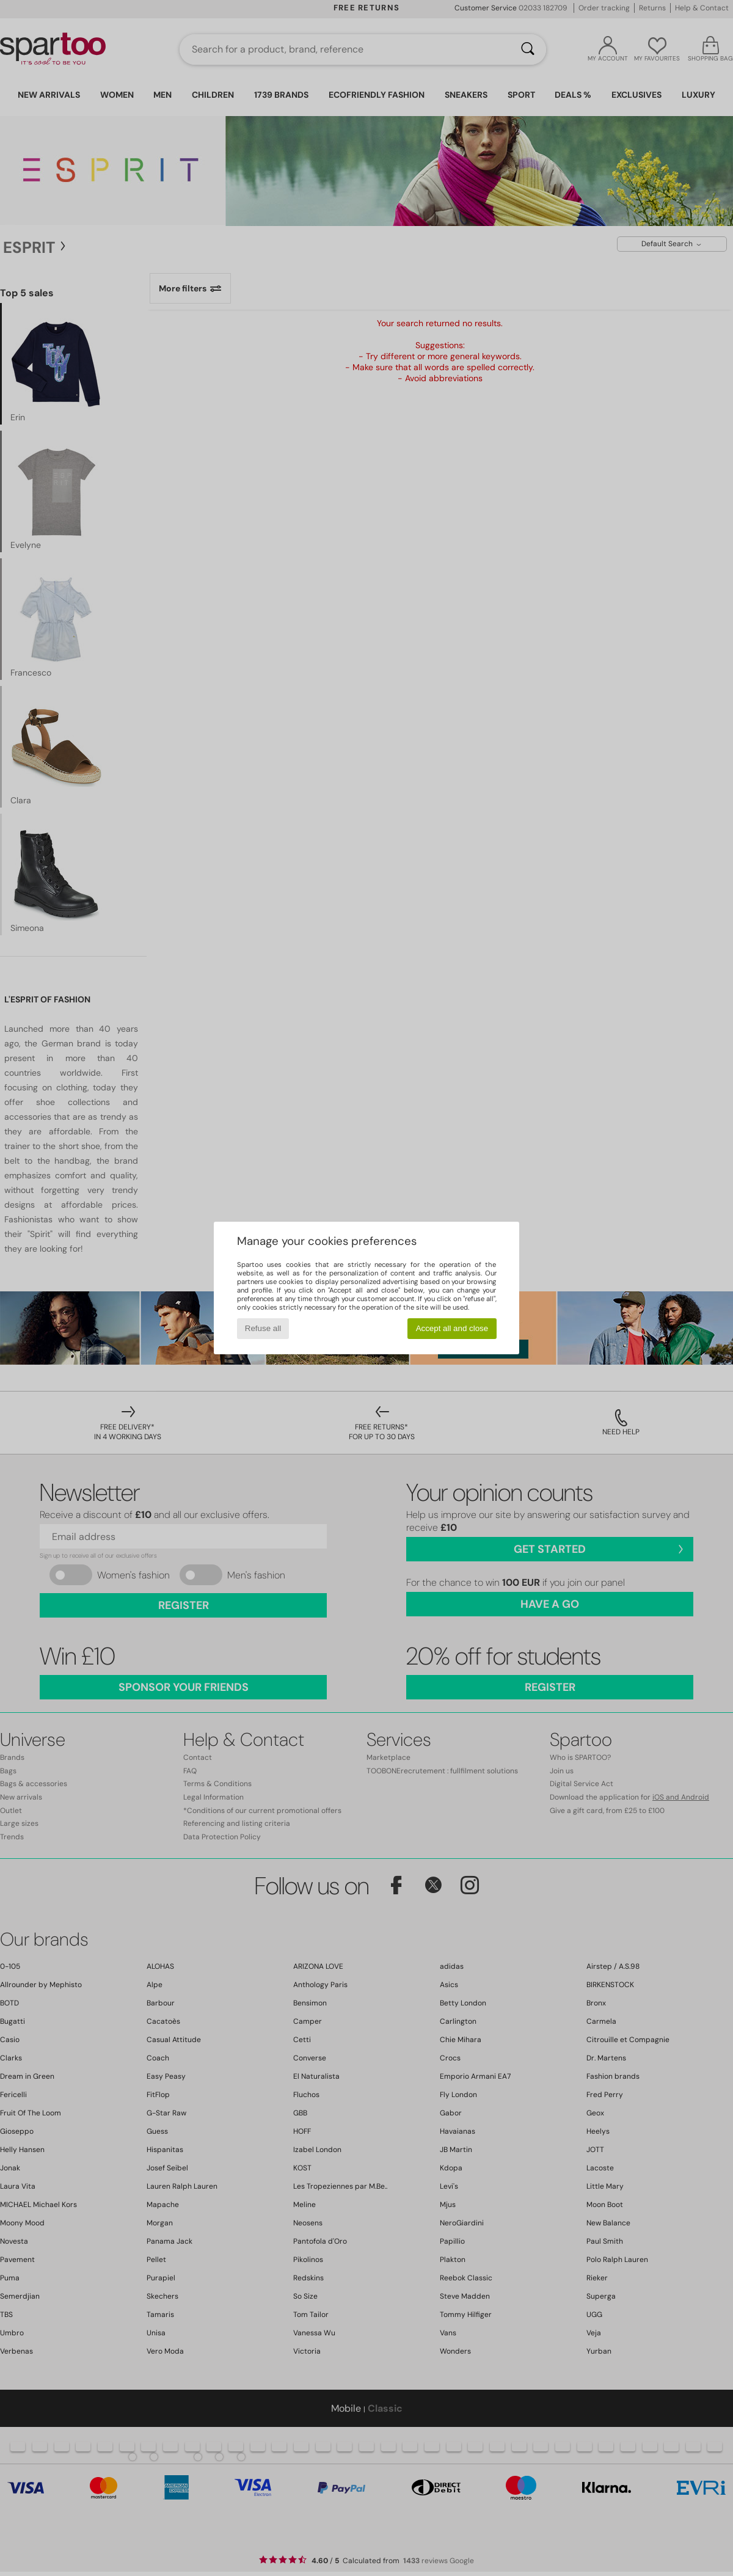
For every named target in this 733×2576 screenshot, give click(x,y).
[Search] (528, 49)
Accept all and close (452, 1328)
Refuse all (263, 1328)
